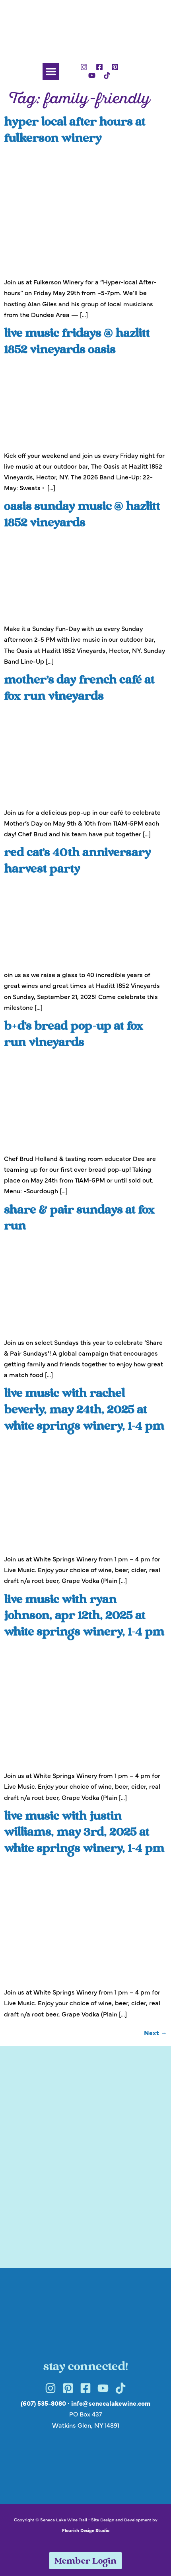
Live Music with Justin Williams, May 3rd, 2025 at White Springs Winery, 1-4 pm (84, 1833)
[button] (51, 71)
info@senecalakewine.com (110, 2403)
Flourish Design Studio (85, 2530)
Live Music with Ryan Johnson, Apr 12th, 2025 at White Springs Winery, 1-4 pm (84, 1617)
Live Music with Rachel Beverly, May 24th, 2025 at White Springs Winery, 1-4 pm (84, 1411)
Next (155, 2032)
